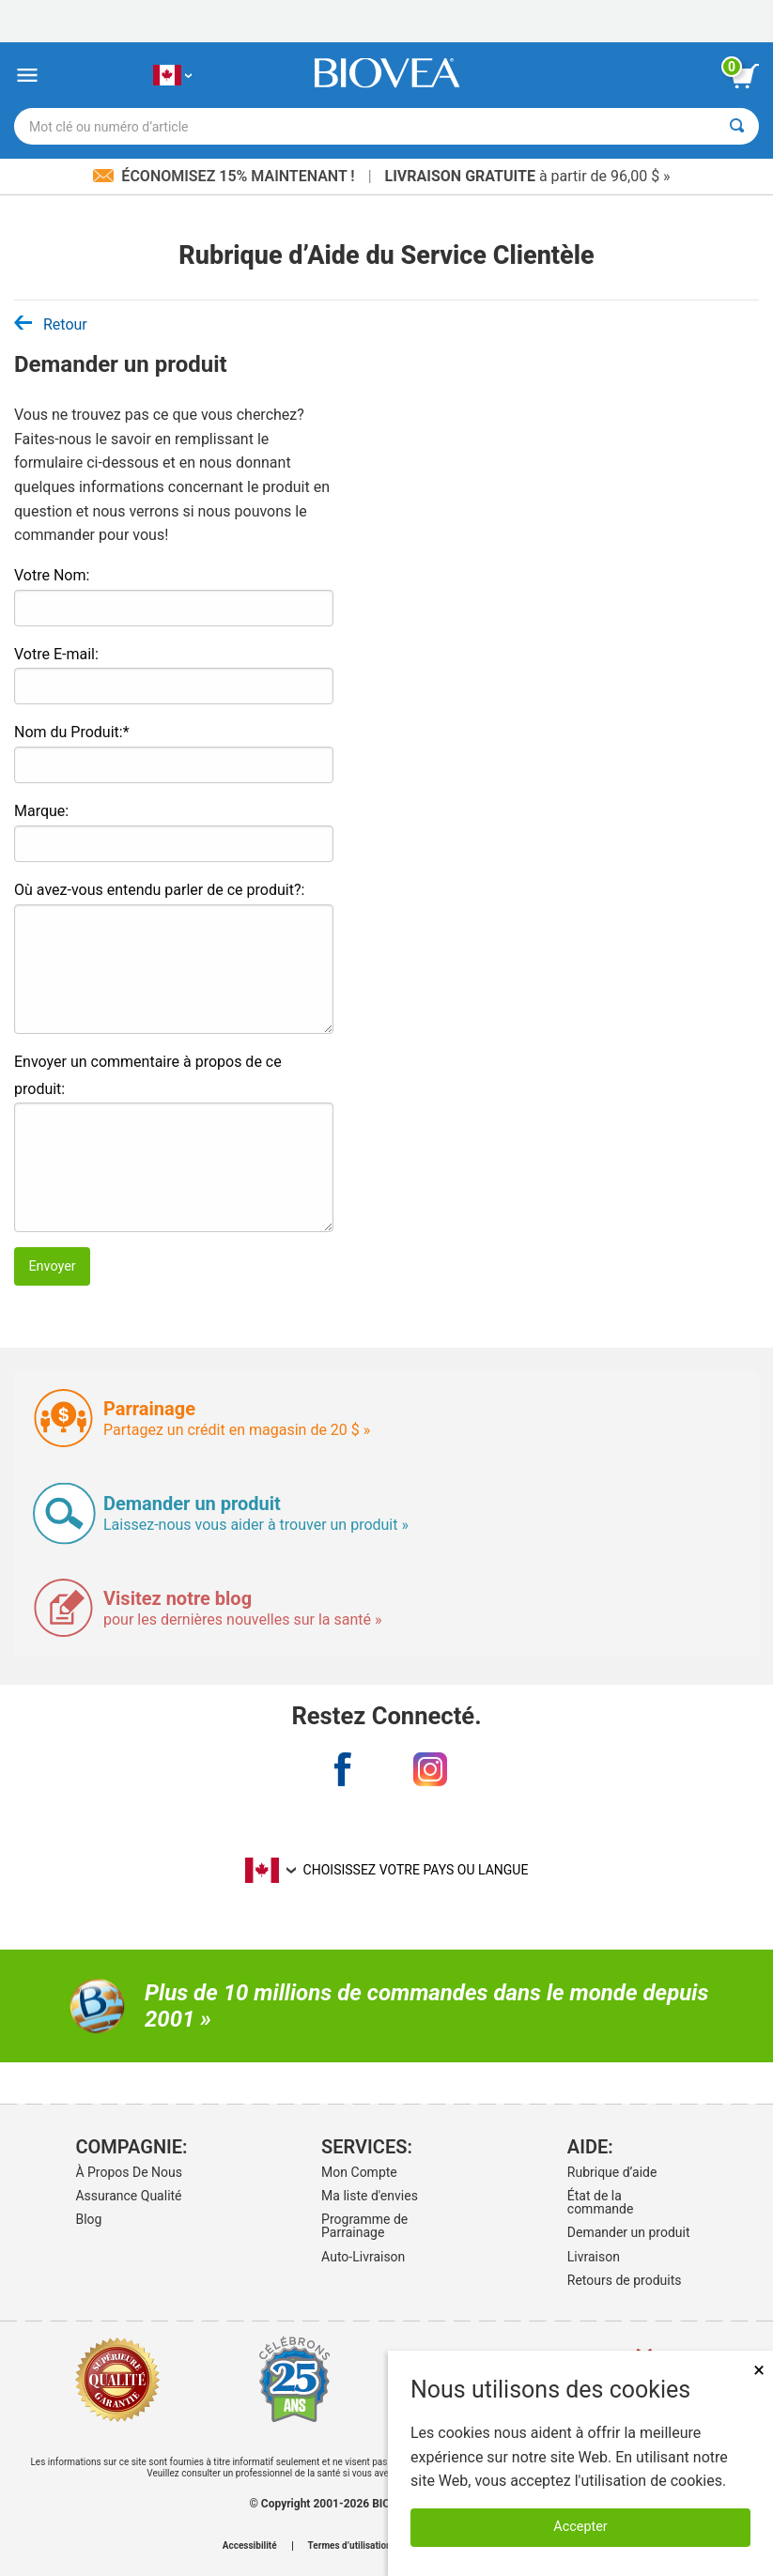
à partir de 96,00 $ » (528, 176)
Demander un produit (628, 2232)
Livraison (593, 2256)
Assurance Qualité (128, 2195)
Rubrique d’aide (612, 2172)
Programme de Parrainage (364, 2226)
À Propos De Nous (128, 2172)
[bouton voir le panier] (744, 76)
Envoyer (51, 1266)
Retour (50, 324)
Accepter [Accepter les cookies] (580, 2527)
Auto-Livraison (363, 2256)
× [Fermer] (759, 2370)
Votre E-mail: (56, 654)
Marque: (41, 811)
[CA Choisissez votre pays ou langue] (172, 75)
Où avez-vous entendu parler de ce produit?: (159, 890)
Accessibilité (250, 2546)
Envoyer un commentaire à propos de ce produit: (148, 1075)
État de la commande (600, 2202)
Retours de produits (624, 2280)
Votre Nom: (51, 575)
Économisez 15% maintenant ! (225, 176)
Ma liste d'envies (369, 2195)
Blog (88, 2219)
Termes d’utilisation (350, 2546)
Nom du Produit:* (72, 732)
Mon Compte (359, 2172)
